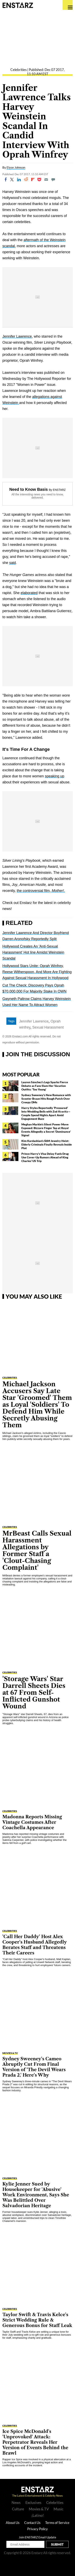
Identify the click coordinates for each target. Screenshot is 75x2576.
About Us (12, 2523)
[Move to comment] (53, 179)
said (12, 563)
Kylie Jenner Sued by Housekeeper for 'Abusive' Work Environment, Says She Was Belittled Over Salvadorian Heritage (35, 2194)
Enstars (17, 5)
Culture (18, 2509)
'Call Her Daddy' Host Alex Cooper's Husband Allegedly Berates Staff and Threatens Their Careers (34, 1945)
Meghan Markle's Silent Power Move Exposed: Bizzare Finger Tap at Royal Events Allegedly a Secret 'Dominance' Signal (46, 1130)
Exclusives (33, 2502)
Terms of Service (57, 2523)
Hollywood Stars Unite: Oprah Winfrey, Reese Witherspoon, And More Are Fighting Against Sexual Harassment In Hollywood (37, 972)
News (16, 2502)
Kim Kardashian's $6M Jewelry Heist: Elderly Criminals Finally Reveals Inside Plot (46, 1144)
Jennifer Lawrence (17, 336)
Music (58, 2509)
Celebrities (18, 70)
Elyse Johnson (16, 167)
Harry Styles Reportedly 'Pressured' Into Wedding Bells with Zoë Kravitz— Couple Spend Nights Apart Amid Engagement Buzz (45, 1113)
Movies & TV (10, 2052)
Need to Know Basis (28, 489)
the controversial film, (41, 891)
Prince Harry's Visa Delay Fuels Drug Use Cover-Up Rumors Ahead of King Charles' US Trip (45, 1157)
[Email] (46, 179)
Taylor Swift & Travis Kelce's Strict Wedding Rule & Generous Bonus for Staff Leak (37, 2320)
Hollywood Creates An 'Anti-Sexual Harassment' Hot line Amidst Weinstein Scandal (33, 952)
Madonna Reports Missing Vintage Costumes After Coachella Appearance (32, 1822)
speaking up (54, 776)
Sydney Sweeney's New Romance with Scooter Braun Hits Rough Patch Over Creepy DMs (46, 1098)
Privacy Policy (37, 2529)
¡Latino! (37, 2515)
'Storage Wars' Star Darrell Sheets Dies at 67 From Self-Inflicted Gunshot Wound (33, 1692)
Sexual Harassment (48, 1027)
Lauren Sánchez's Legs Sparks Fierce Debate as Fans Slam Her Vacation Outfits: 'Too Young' (44, 1085)
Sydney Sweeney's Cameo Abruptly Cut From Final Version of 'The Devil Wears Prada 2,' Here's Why (34, 2067)
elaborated (29, 593)
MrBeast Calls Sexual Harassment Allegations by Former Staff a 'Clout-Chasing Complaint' (36, 1550)
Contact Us (32, 2523)
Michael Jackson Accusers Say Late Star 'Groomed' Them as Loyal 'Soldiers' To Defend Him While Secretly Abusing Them (37, 1404)
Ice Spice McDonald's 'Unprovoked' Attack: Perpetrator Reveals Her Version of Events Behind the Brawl (35, 2442)
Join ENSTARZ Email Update (37, 2537)
